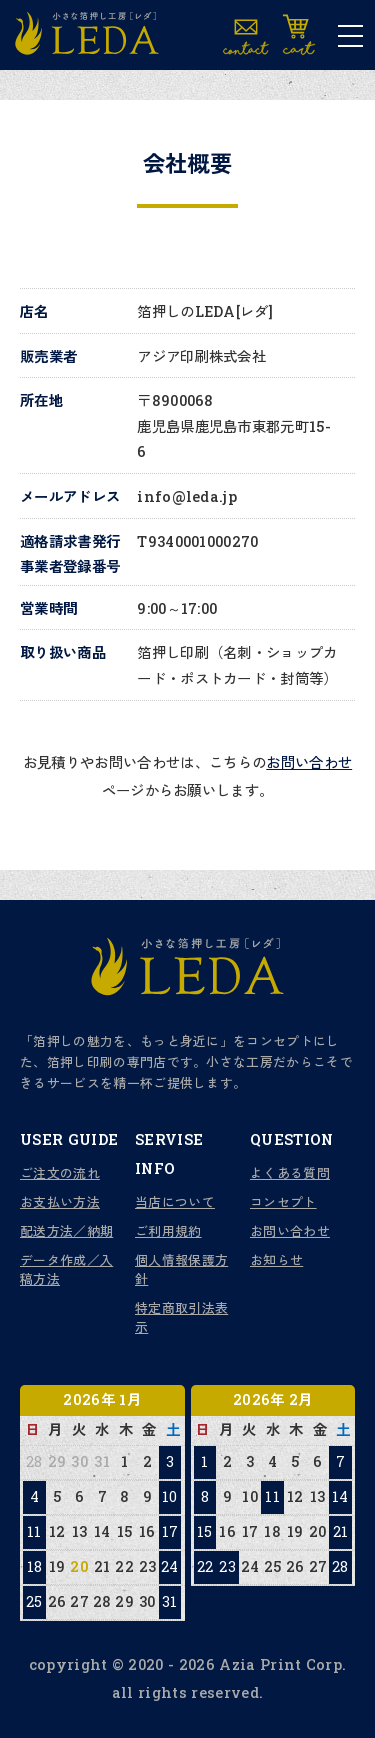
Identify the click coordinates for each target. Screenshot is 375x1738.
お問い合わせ (309, 762)
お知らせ (276, 1260)
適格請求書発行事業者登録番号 (70, 554)
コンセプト (283, 1202)
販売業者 (48, 356)
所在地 (41, 400)
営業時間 (48, 608)
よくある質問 (290, 1173)
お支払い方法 (60, 1202)
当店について (175, 1202)
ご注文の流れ (60, 1173)
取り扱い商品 (63, 652)
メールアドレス (70, 496)
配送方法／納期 (66, 1231)
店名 (34, 311)
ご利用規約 (168, 1231)
